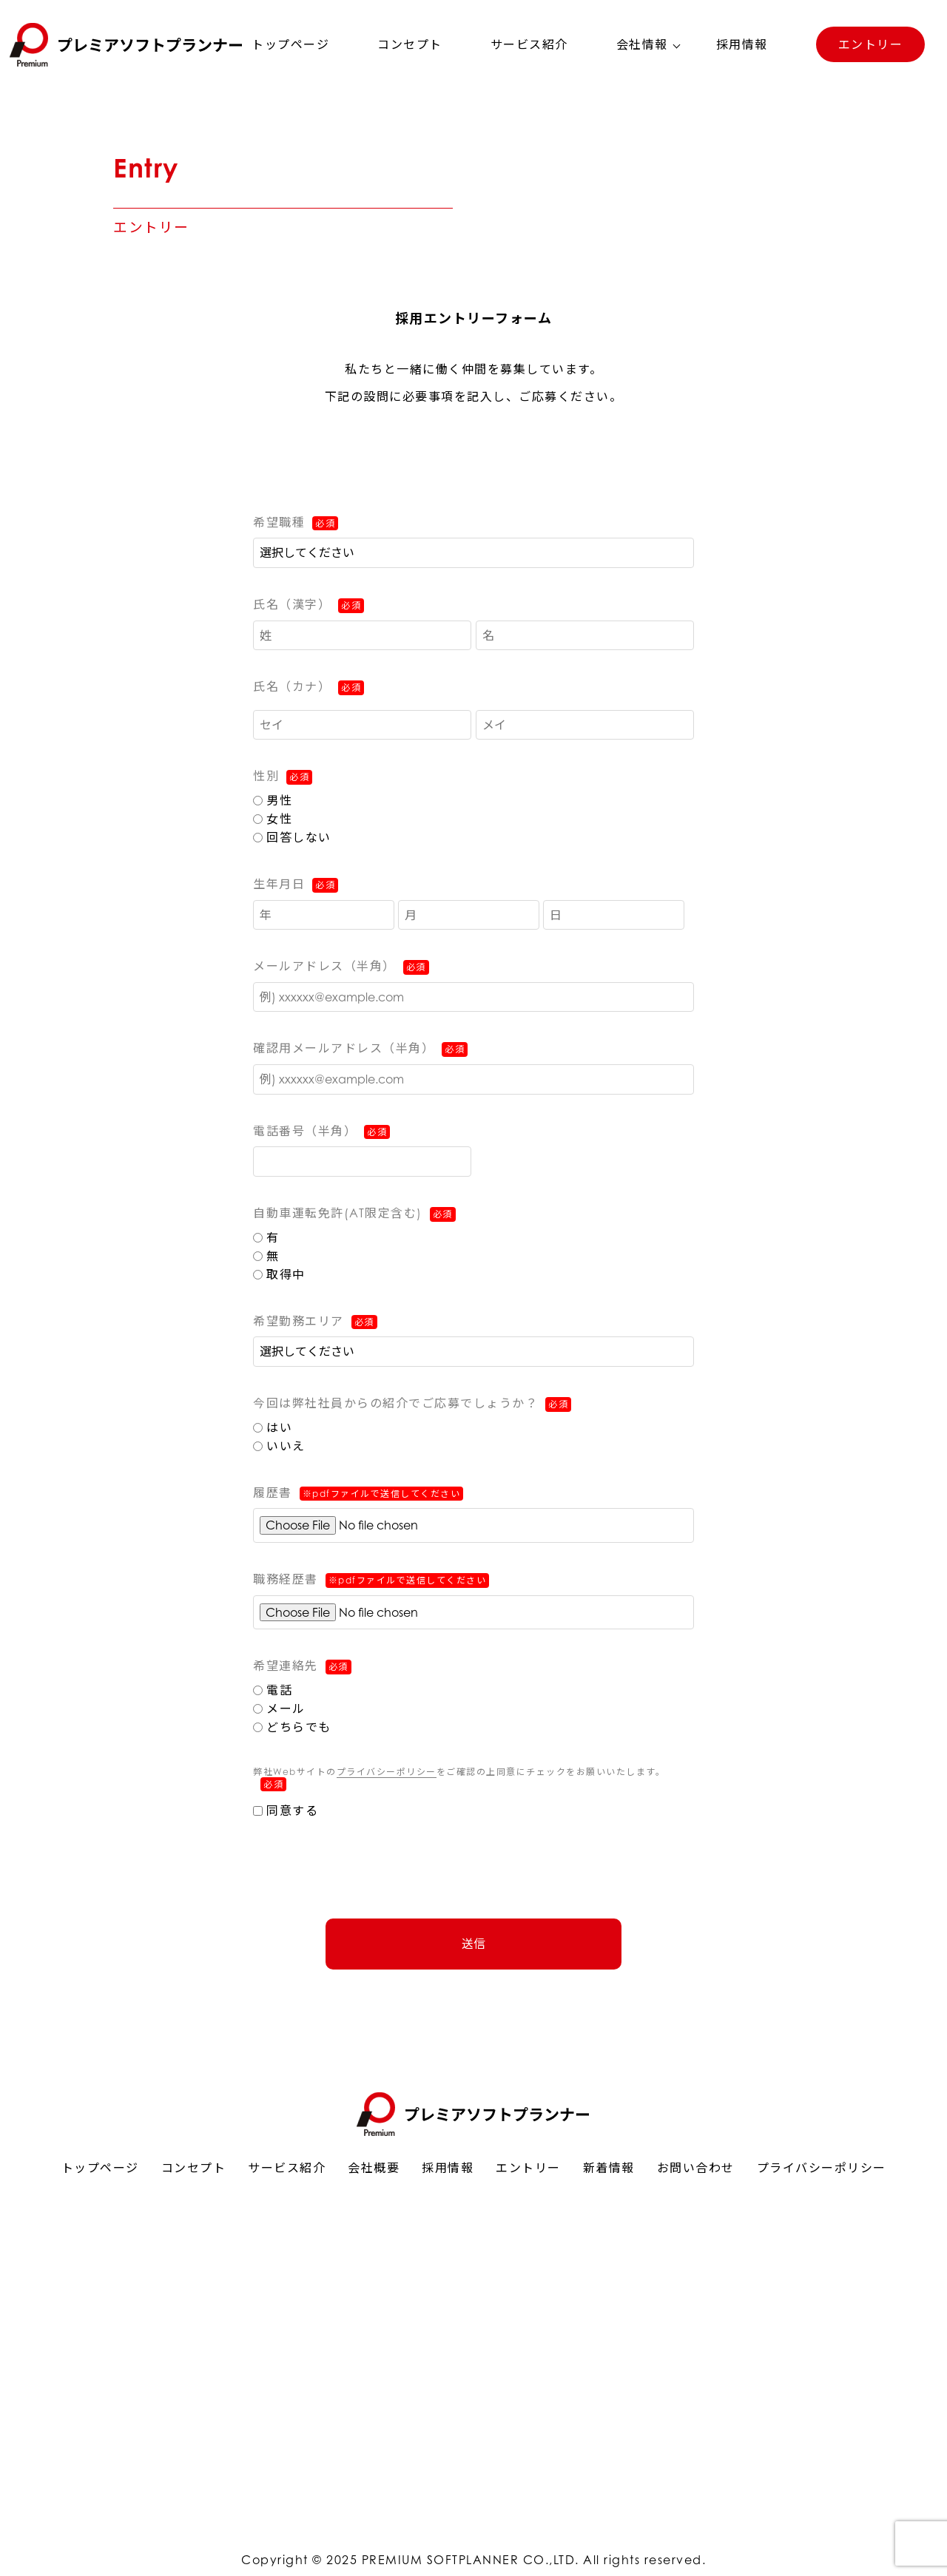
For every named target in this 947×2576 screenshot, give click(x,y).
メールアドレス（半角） (324, 966)
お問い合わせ (696, 2167)
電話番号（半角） (305, 1130)
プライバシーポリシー (387, 1771)
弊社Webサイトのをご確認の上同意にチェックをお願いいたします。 (459, 1779)
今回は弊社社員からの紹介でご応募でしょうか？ (395, 1403)
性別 (266, 775)
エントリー (870, 44)
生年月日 (279, 883)
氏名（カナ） (292, 686)
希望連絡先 (285, 1665)
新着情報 (609, 2167)
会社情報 (642, 44)
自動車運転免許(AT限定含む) (337, 1213)
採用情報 (742, 44)
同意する (285, 1810)
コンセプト (409, 44)
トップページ (290, 44)
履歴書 (358, 1493)
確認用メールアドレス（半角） (343, 1048)
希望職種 (279, 522)
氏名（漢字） (292, 604)
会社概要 (374, 2167)
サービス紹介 (529, 44)
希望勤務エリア (298, 1321)
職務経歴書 (371, 1580)
